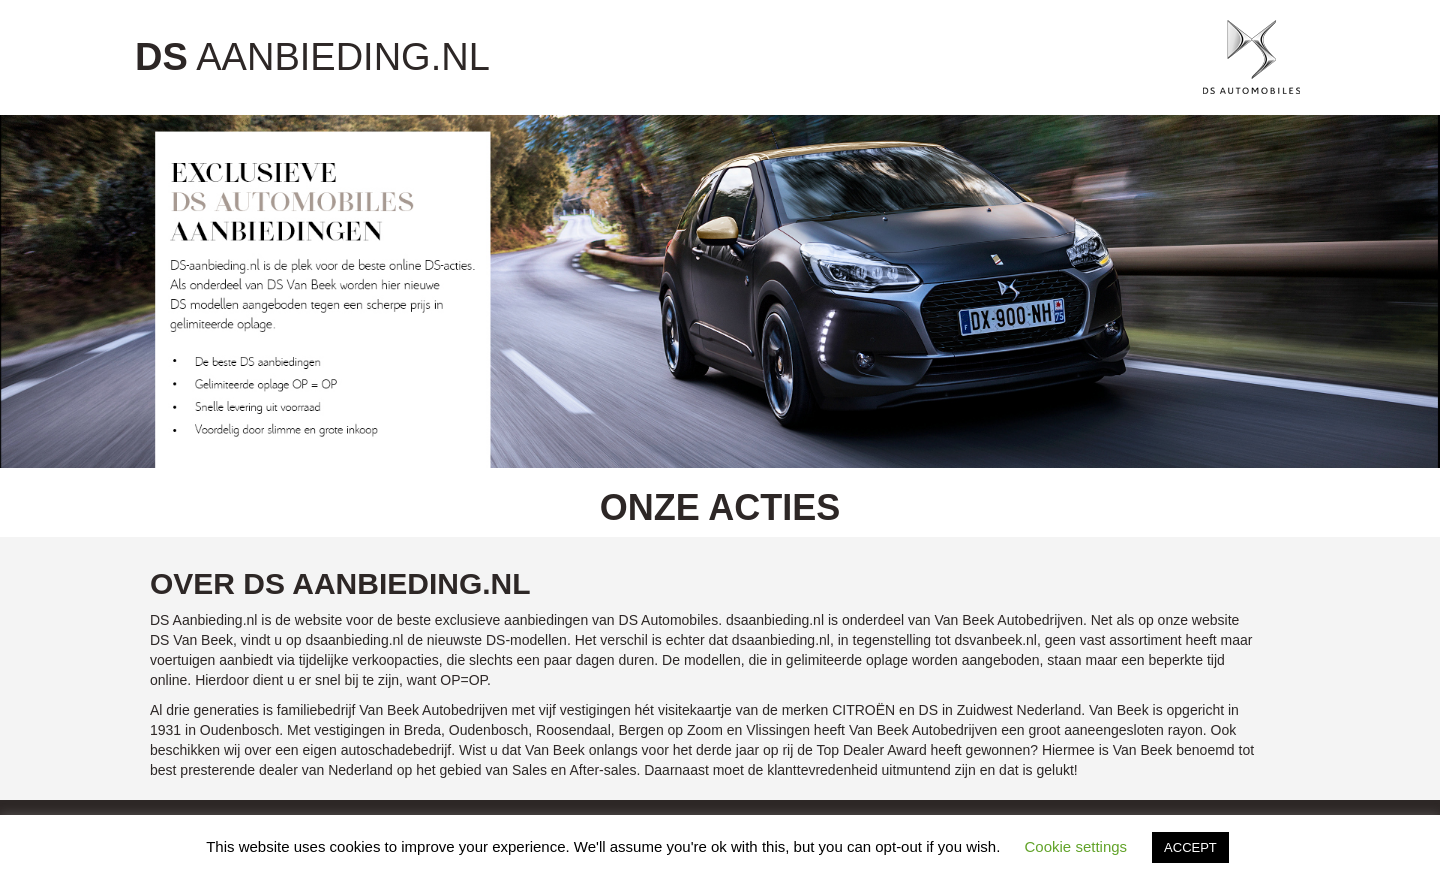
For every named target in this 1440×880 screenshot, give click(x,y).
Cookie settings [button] (1076, 846)
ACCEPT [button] (1190, 847)
